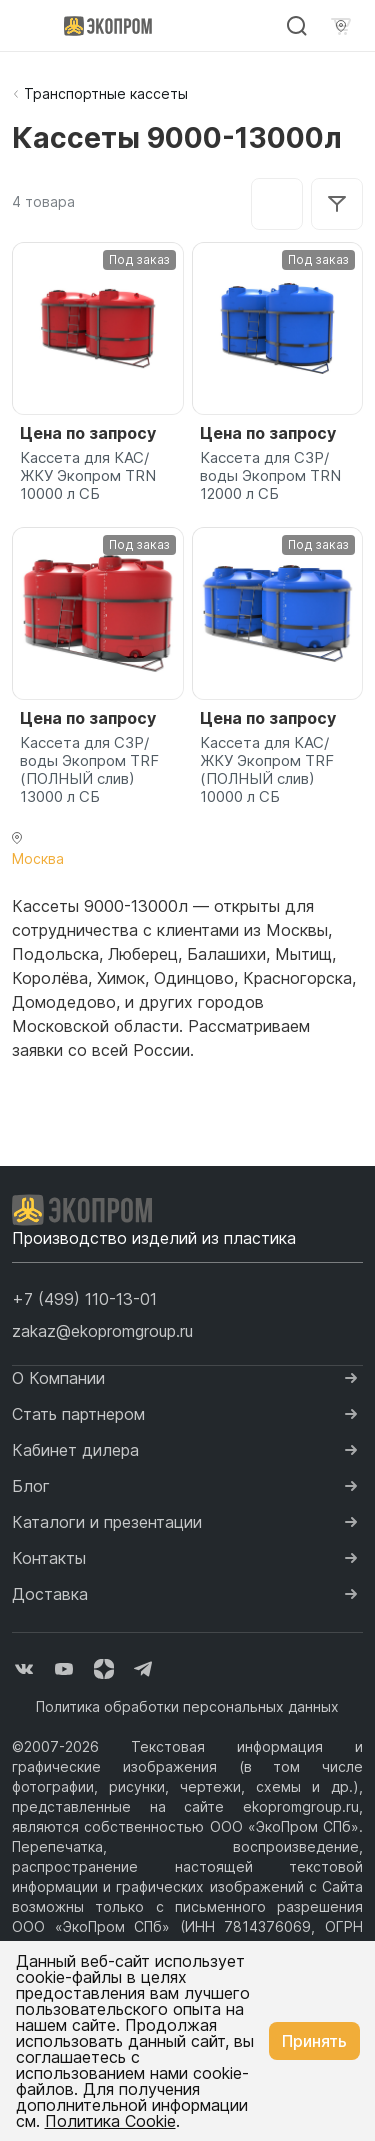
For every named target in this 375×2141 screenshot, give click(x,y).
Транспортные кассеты (106, 93)
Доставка (50, 1594)
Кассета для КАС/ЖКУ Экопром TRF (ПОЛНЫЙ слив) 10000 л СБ (267, 770)
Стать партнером (78, 1414)
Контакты (49, 1558)
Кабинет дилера (75, 1450)
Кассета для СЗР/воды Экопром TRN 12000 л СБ (270, 476)
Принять (314, 2041)
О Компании (58, 1378)
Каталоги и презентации (107, 1522)
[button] (84, 1299)
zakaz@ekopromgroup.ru (102, 1331)
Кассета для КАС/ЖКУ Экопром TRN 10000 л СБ (88, 476)
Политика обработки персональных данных (187, 1706)
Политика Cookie (110, 2121)
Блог (31, 1486)
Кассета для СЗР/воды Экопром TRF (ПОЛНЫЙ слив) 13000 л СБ (89, 770)
